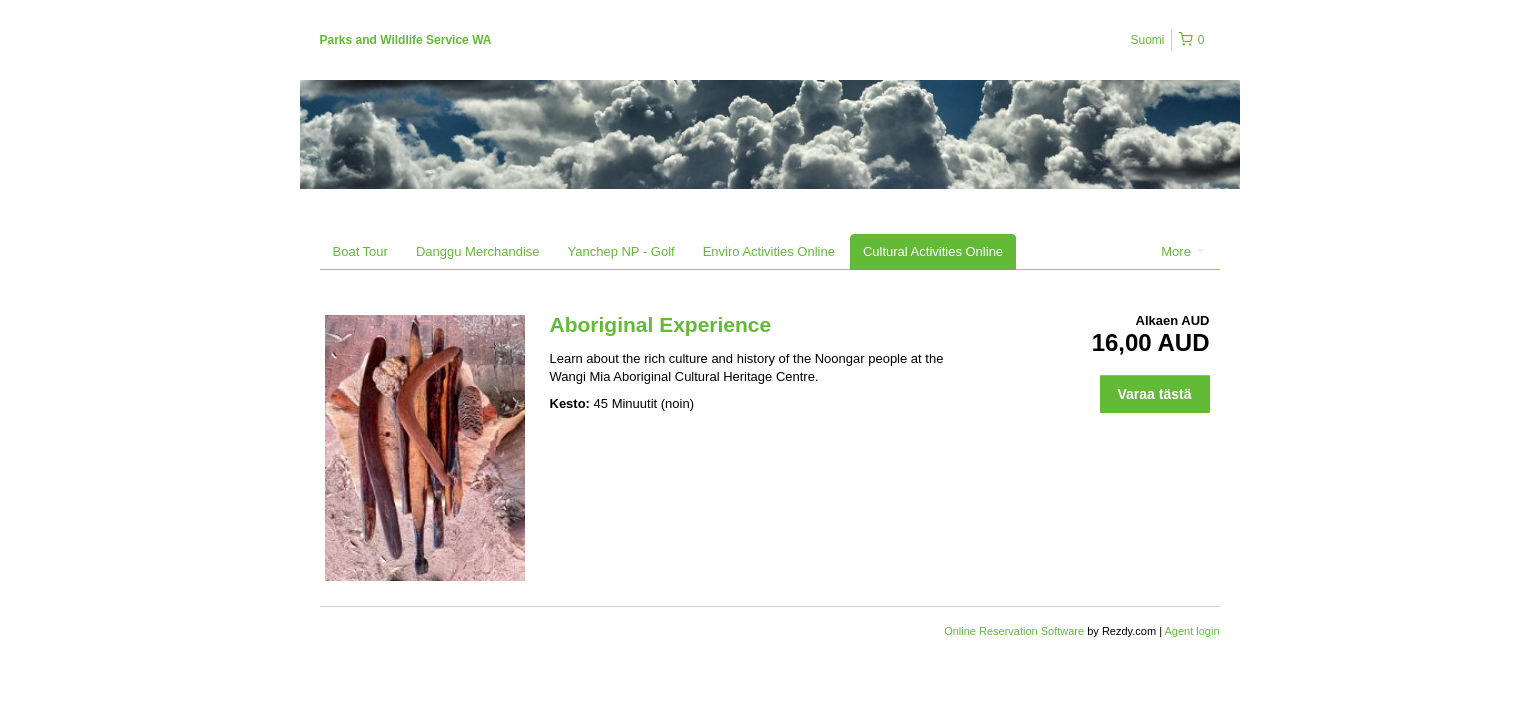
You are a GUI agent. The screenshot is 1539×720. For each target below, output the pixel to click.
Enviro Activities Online (769, 251)
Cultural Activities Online (933, 251)
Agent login (1191, 631)
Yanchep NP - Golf (621, 251)
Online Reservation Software (1014, 631)
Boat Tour (360, 251)
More (1182, 251)
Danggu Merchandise (478, 251)
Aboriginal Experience (661, 324)
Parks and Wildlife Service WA (406, 40)
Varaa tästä (1155, 394)
